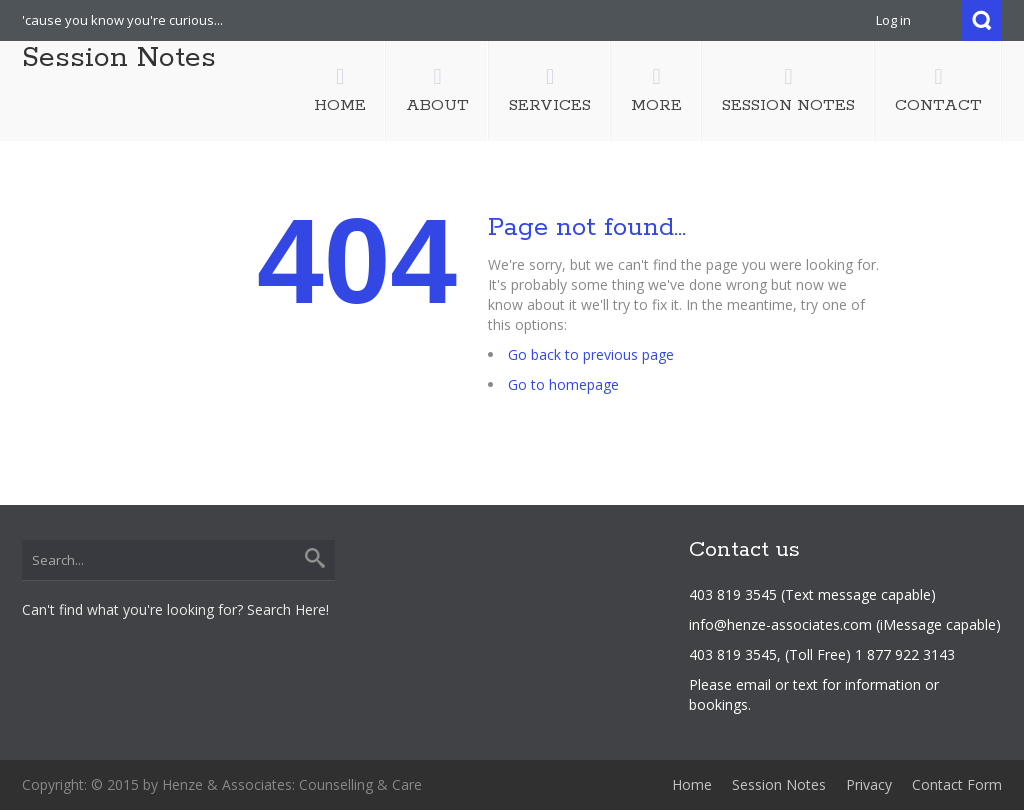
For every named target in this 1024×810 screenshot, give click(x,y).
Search (981, 20)
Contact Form (957, 784)
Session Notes (119, 58)
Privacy (869, 784)
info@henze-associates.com (780, 624)
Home (692, 784)
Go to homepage (563, 384)
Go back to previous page (591, 354)
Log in (893, 20)
